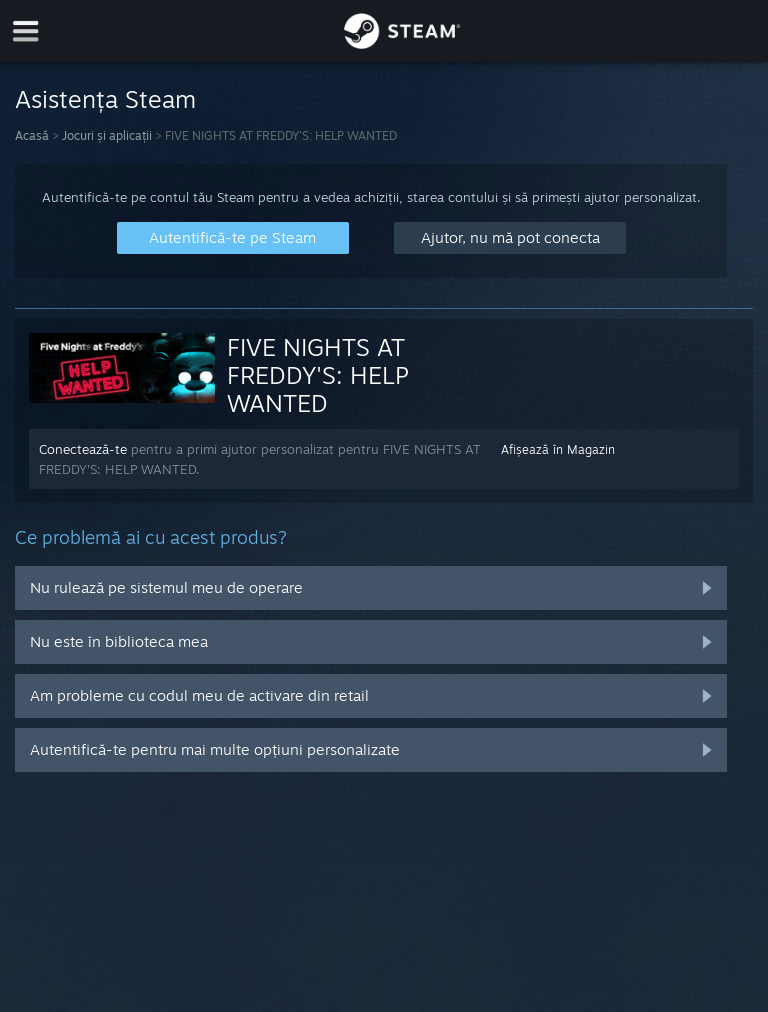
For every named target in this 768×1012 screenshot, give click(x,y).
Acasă (32, 135)
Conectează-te (83, 449)
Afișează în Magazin (558, 449)
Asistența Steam (105, 99)
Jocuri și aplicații (107, 135)
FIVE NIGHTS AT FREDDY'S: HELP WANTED (317, 375)
